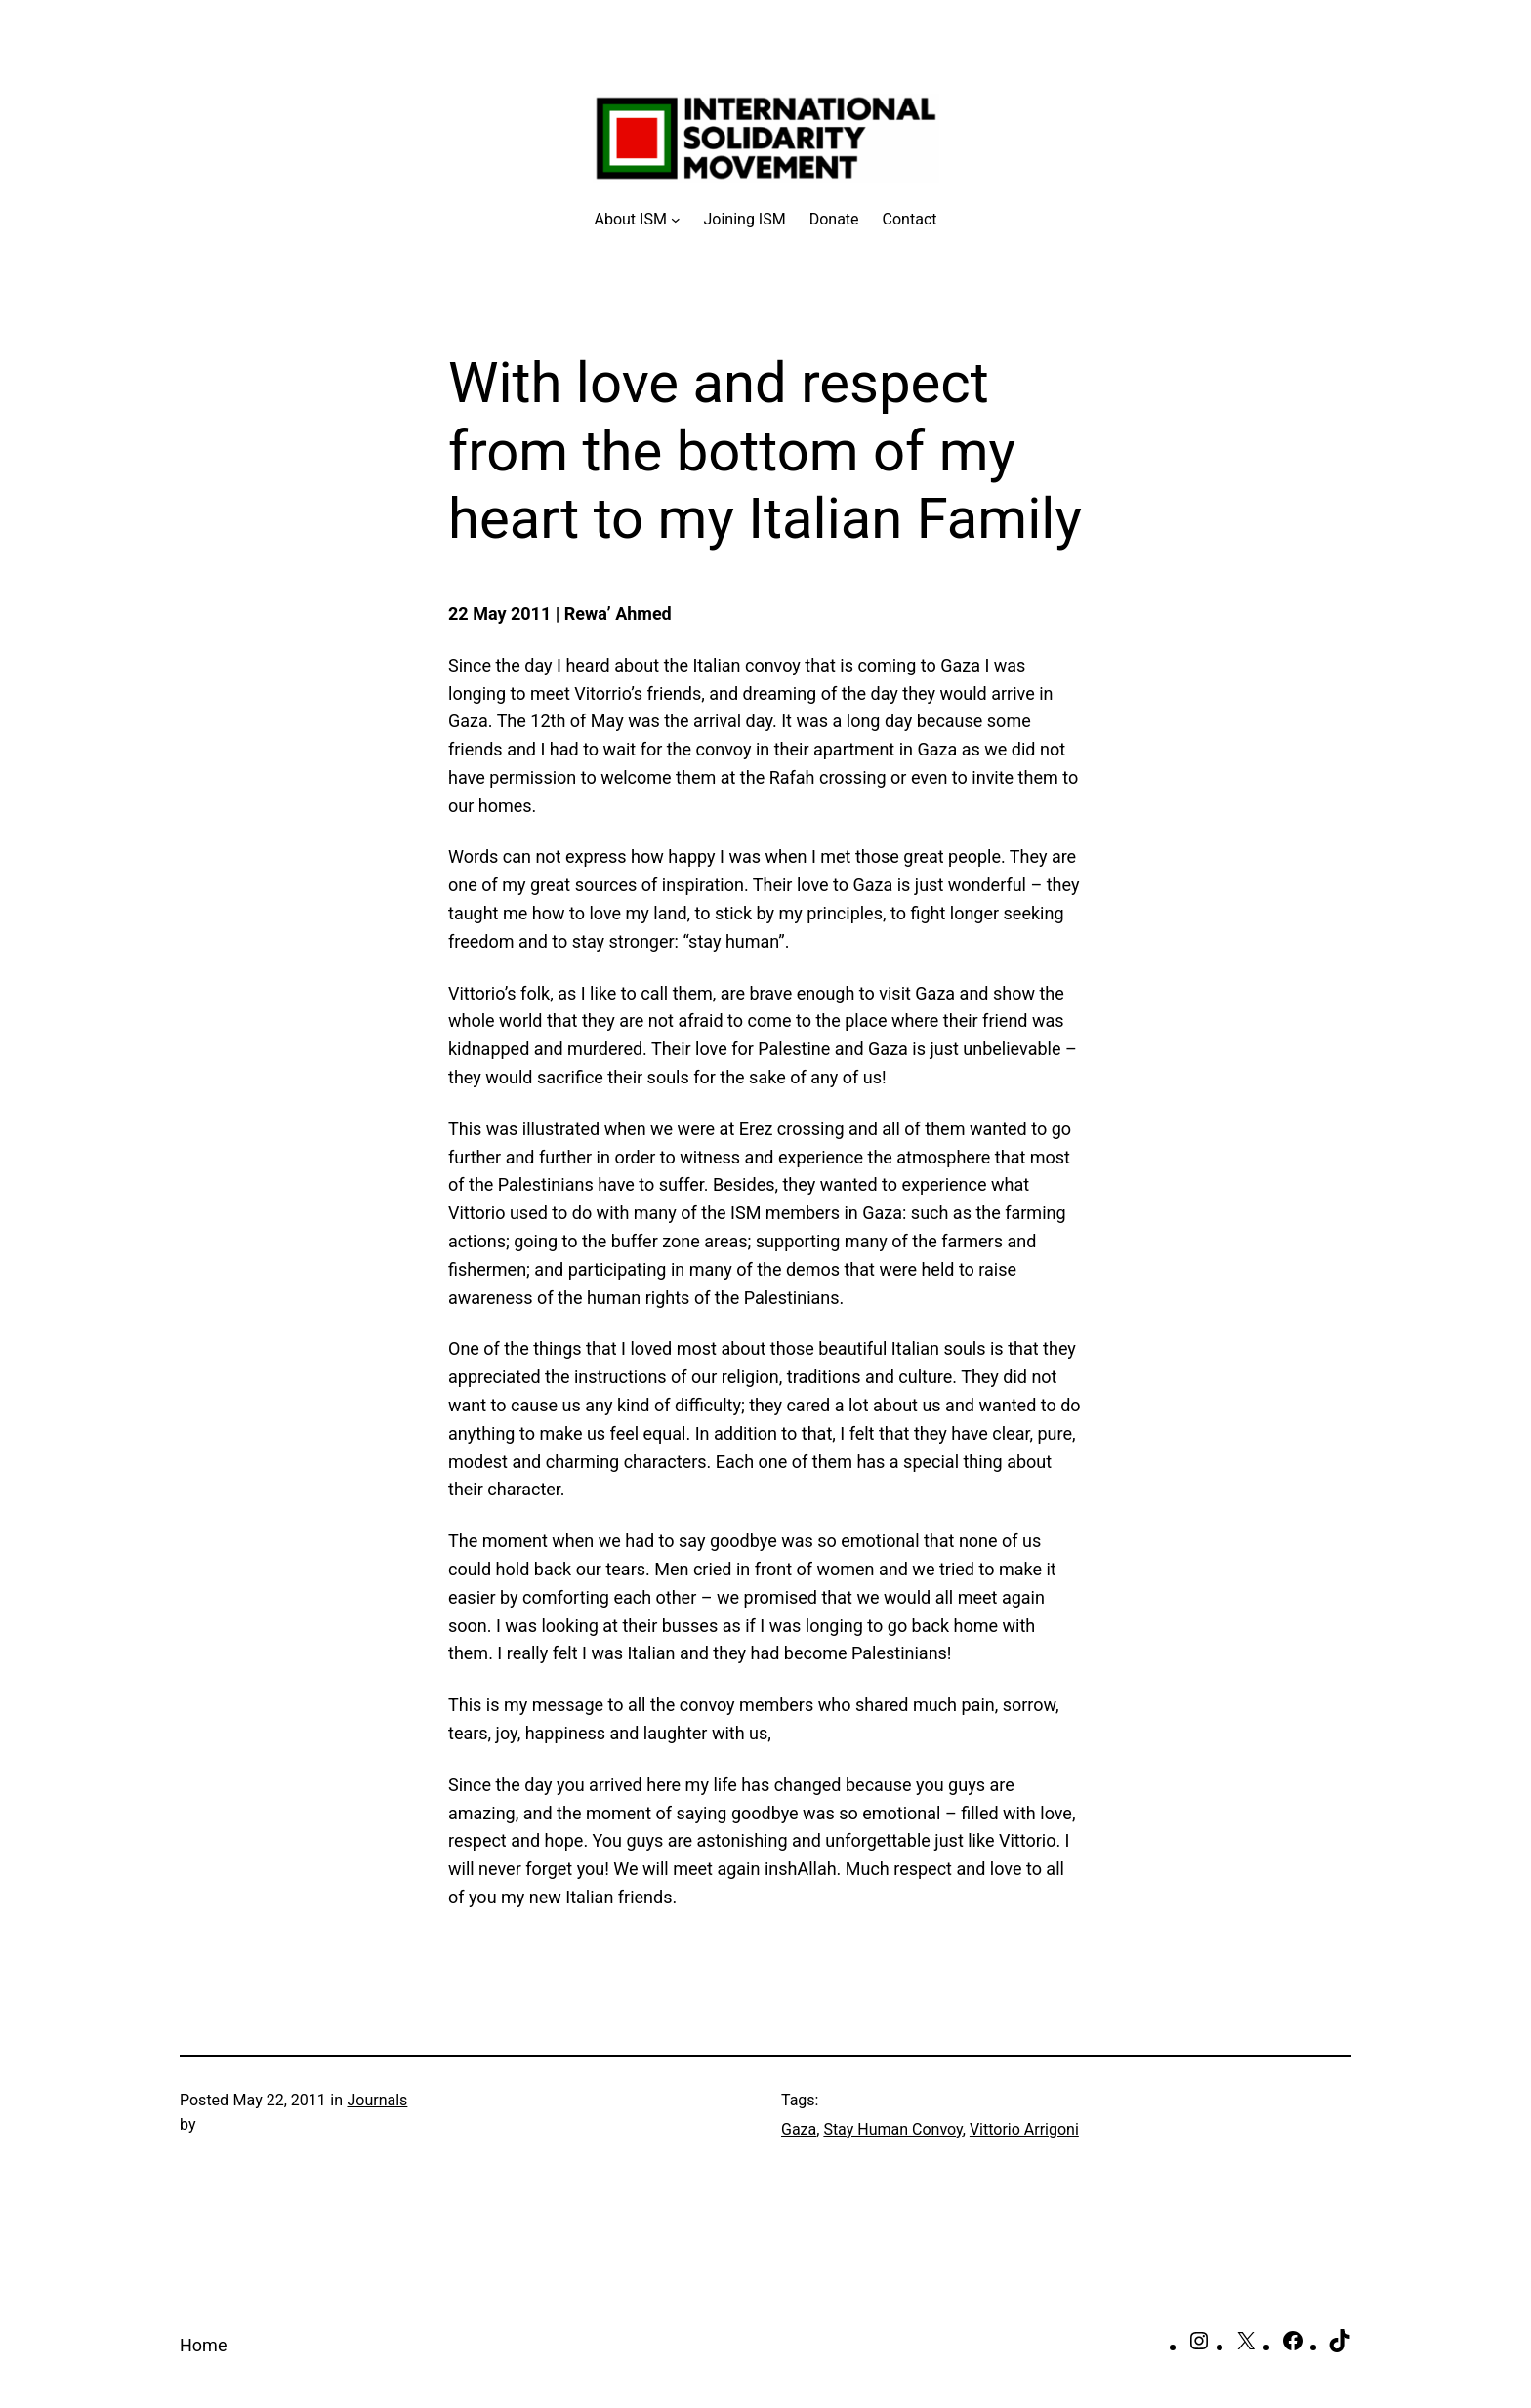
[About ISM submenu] (638, 219)
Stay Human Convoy (892, 2129)
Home (203, 2345)
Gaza (798, 2129)
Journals (377, 2100)
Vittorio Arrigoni (1024, 2129)
